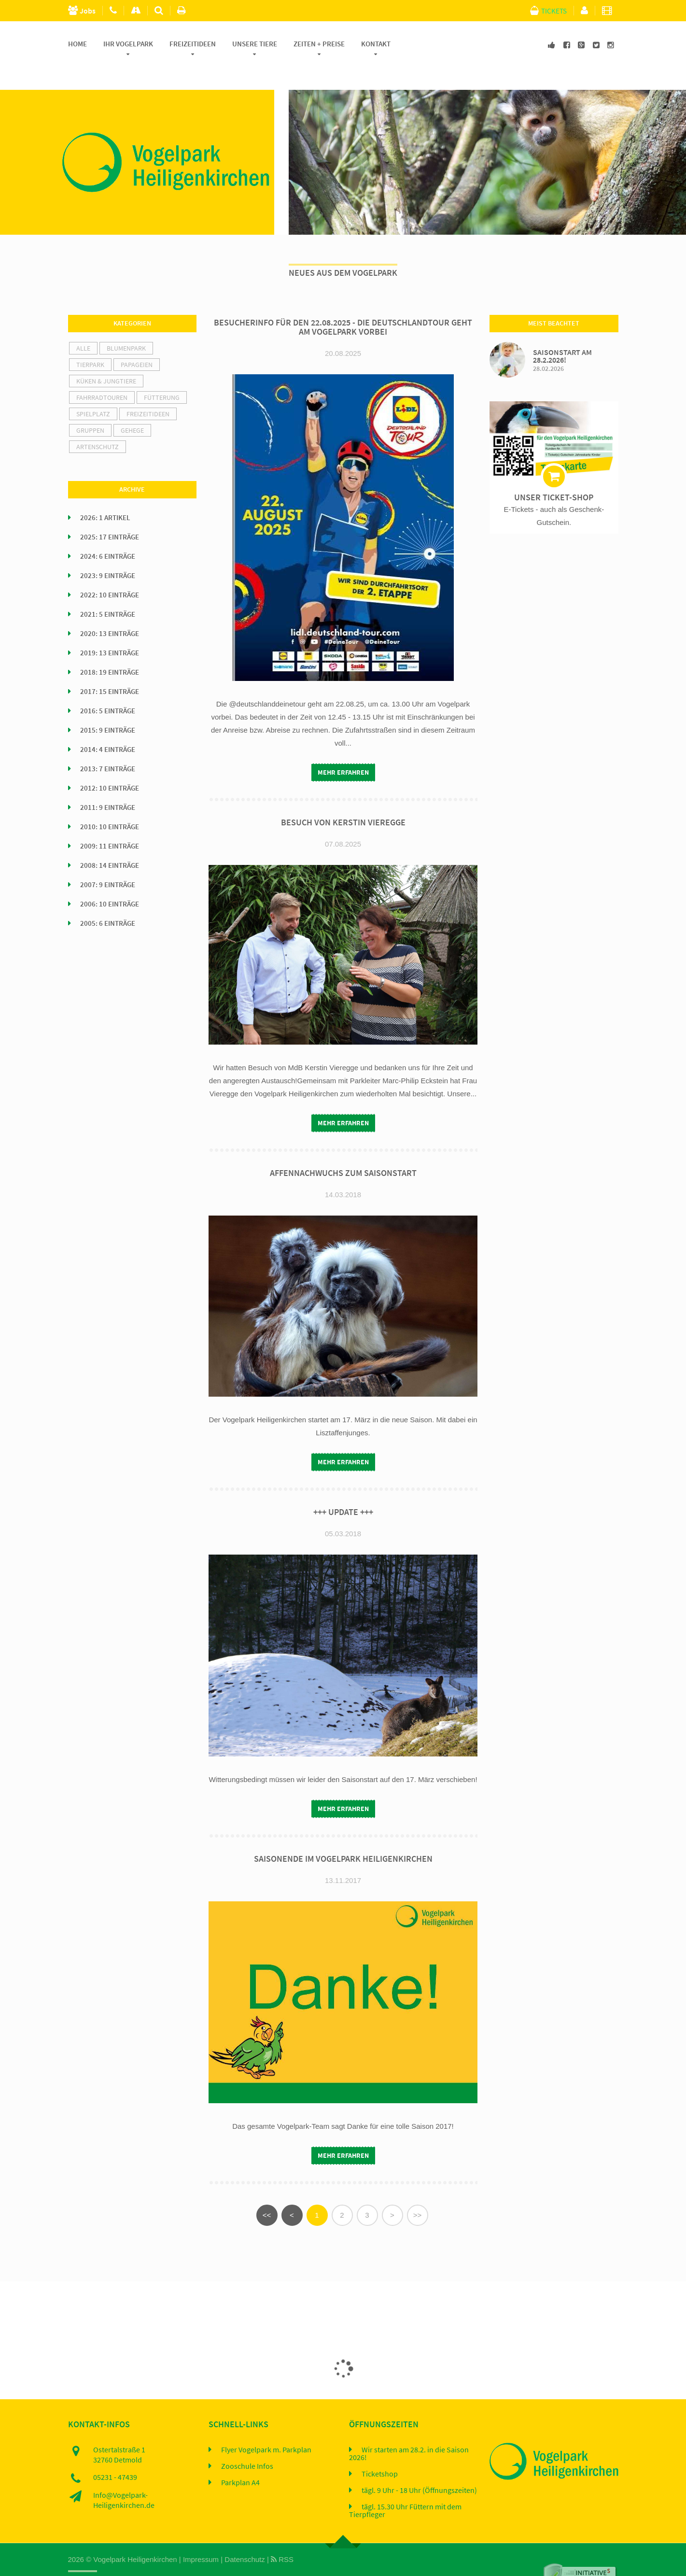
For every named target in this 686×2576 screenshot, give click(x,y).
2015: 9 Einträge (107, 708)
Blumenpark (126, 326)
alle (83, 326)
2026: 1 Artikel (105, 495)
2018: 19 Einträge (109, 650)
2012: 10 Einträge (109, 766)
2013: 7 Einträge (107, 746)
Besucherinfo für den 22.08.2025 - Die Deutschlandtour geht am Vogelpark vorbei (343, 304)
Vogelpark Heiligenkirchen (135, 2537)
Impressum (201, 2537)
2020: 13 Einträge (109, 611)
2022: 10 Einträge (109, 573)
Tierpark (90, 342)
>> (417, 2192)
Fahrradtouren (101, 375)
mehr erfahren (343, 750)
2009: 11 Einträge (109, 824)
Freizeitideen (192, 44)
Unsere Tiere (254, 44)
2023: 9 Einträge (107, 553)
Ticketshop (380, 2451)
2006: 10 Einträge (109, 882)
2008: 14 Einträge (109, 843)
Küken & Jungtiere (106, 358)
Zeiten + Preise (319, 44)
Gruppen (90, 408)
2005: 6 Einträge (107, 901)
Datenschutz (244, 2537)
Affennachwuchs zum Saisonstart (343, 1151)
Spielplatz (93, 391)
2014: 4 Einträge (107, 727)
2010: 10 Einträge (109, 804)
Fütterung (162, 375)
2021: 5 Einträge (107, 592)
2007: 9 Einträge (107, 862)
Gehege (132, 408)
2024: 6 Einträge (107, 534)
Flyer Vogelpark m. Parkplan (266, 2427)
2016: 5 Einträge (107, 689)
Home (77, 44)
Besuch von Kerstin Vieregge (343, 800)
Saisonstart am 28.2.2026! (562, 333)
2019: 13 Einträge (109, 631)
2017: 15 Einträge (109, 669)
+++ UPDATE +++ (343, 1489)
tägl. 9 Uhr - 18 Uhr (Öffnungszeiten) (419, 2468)
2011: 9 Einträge (107, 785)
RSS (282, 2537)
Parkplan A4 (240, 2460)
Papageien (137, 342)
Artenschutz (97, 424)
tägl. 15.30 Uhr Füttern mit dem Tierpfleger (405, 2488)
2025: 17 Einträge (109, 515)
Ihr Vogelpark (128, 44)
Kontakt (376, 44)
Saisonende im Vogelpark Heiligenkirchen (343, 1836)
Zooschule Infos (247, 2444)
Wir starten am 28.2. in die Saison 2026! (409, 2431)
